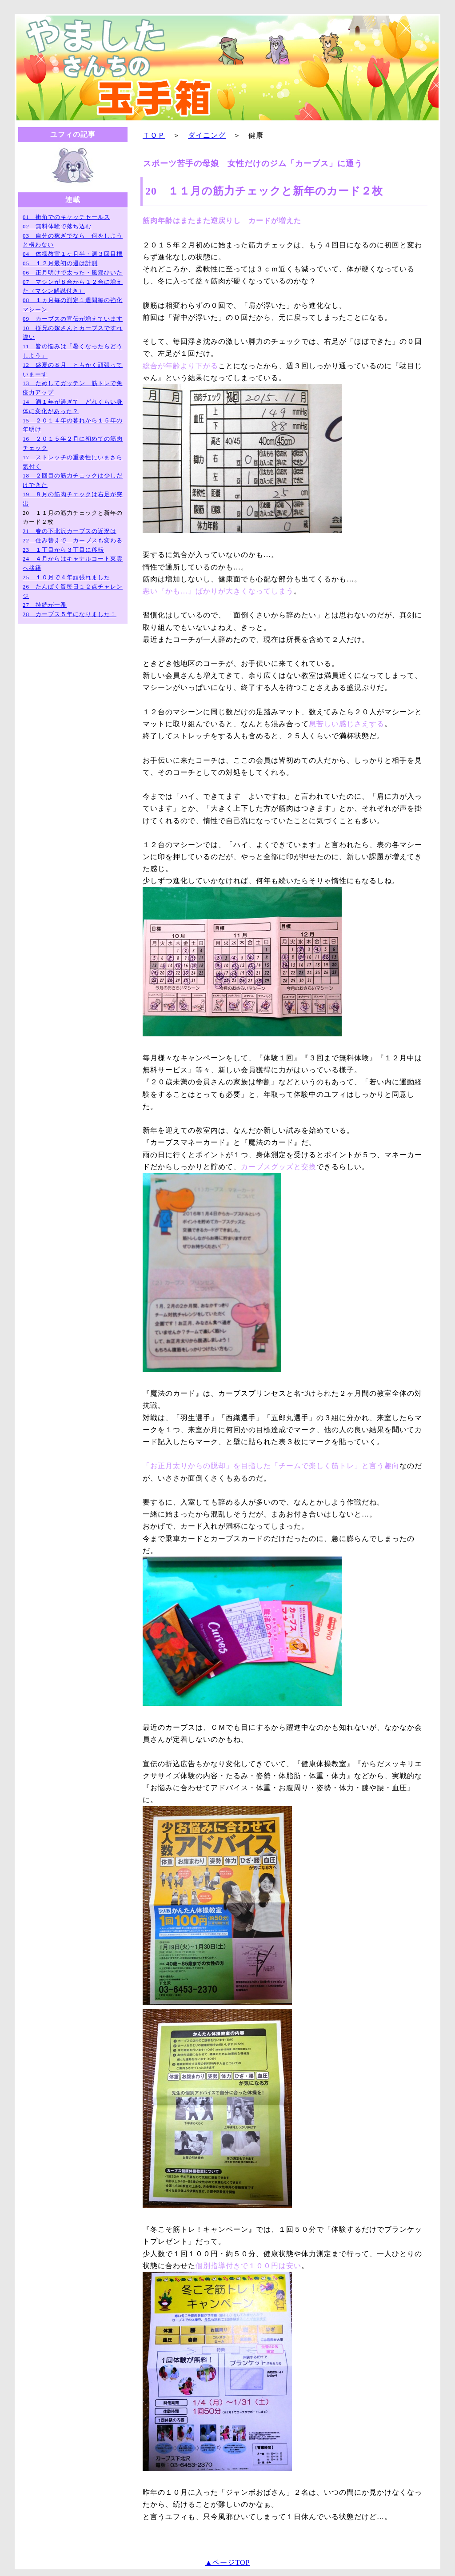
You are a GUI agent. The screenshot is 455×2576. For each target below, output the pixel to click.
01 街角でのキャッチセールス (66, 217)
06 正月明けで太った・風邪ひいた (73, 272)
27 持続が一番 (45, 604)
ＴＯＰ (154, 135)
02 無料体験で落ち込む (57, 226)
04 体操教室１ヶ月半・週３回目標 (73, 254)
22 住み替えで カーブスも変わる (73, 540)
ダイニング (207, 135)
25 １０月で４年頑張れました (66, 577)
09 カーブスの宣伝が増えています (73, 318)
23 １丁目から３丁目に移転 (63, 549)
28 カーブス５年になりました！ (69, 614)
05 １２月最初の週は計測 (60, 263)
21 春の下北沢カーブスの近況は (69, 531)
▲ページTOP (227, 2562)
